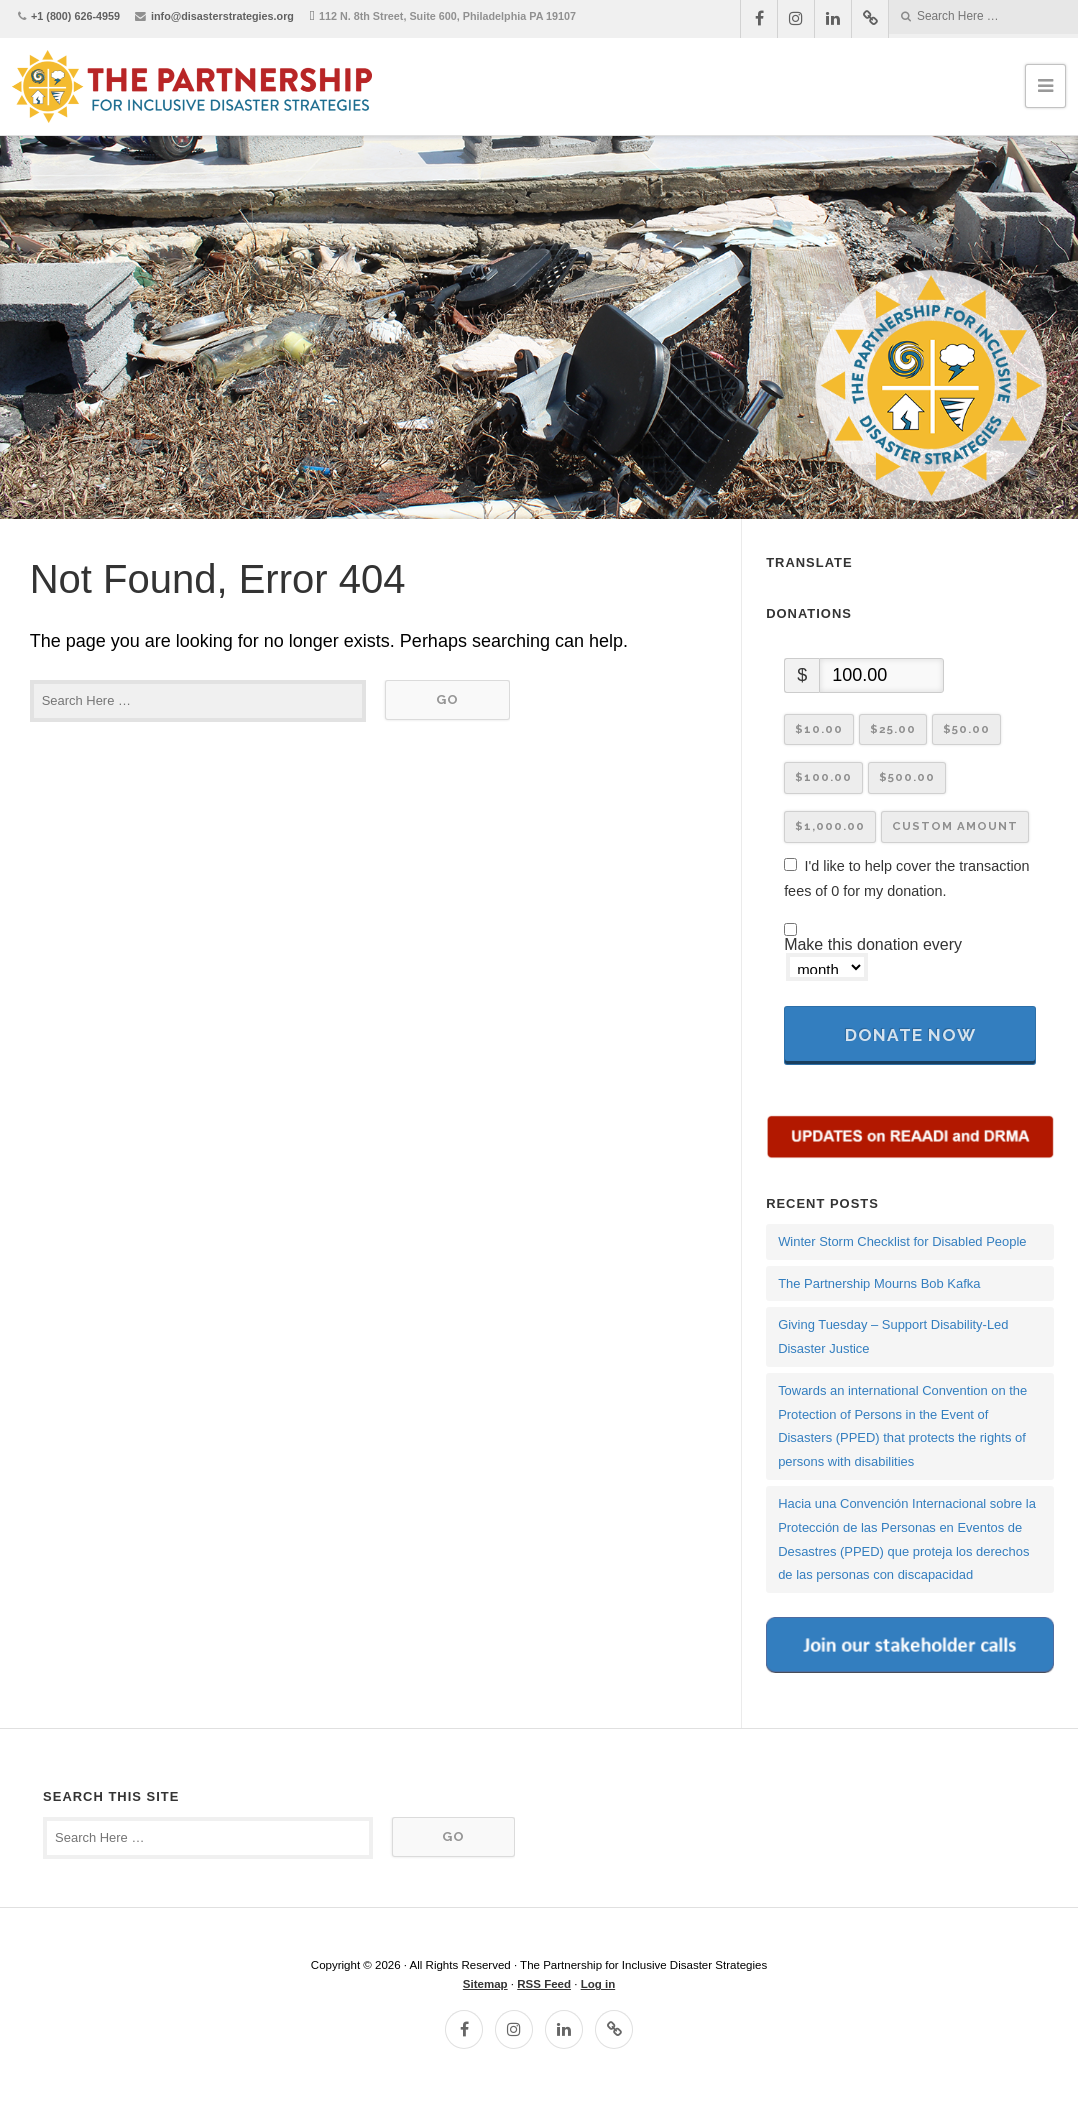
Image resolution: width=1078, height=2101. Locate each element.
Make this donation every (873, 959)
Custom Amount (955, 826)
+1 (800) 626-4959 (75, 16)
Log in (598, 1984)
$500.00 (907, 777)
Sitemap (485, 1984)
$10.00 (819, 729)
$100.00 (823, 777)
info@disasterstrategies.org (222, 16)
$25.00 (893, 729)
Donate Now (910, 1035)
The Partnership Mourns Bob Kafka (879, 1283)
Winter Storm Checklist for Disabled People (902, 1241)
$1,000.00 (830, 826)
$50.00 (966, 729)
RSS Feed (544, 1984)
